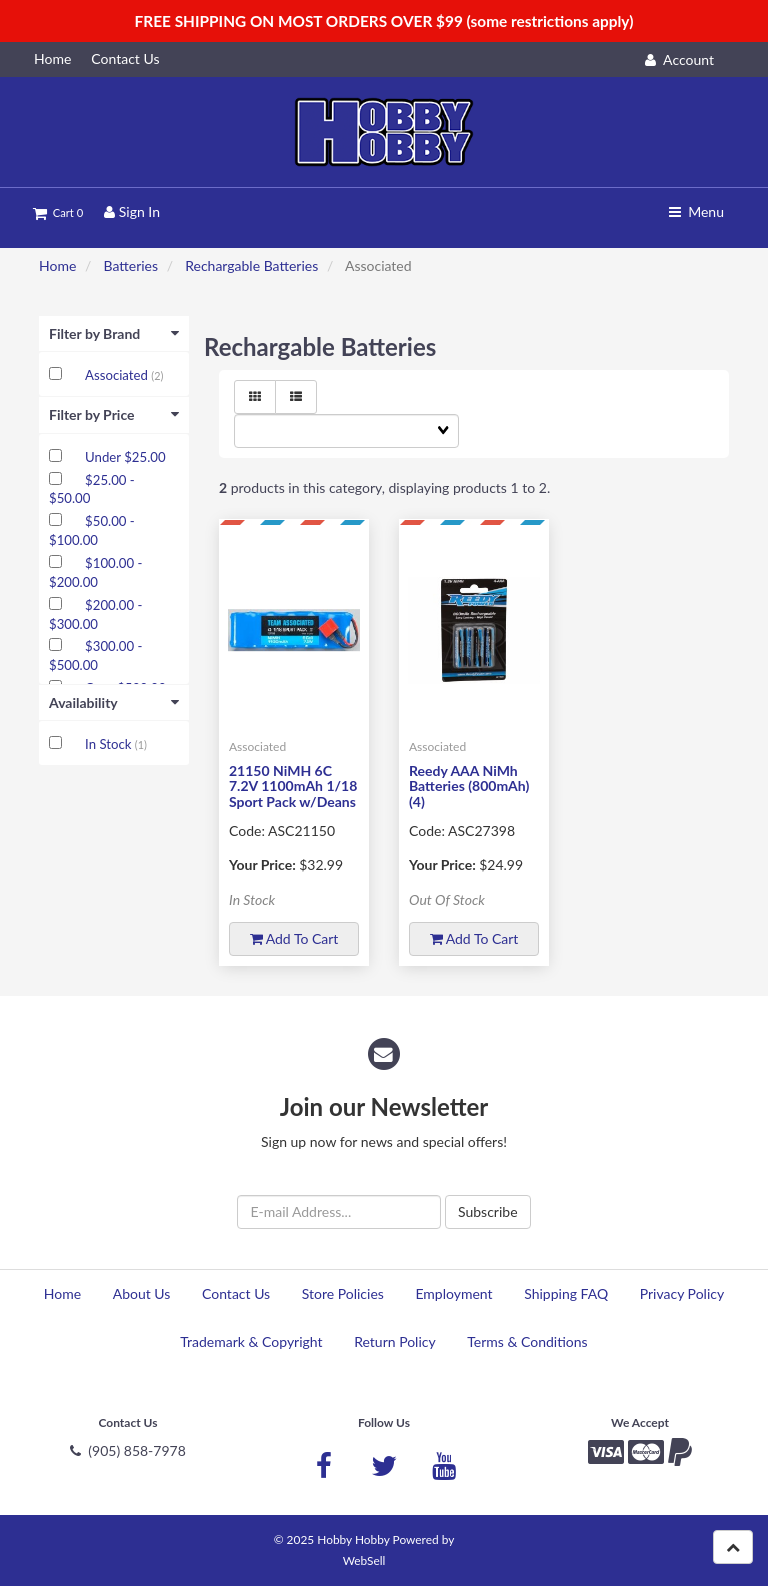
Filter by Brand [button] (114, 333)
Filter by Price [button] (114, 414)
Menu (696, 211)
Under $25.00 (125, 457)
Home (57, 265)
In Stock (110, 744)
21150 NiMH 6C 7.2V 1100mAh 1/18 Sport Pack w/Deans (293, 786)
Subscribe (488, 1211)
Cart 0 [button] (58, 212)
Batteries (130, 265)
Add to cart (294, 938)
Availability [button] (114, 702)
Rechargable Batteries (251, 265)
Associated (118, 375)
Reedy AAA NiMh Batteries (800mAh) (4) (469, 786)
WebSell (364, 1560)
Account (679, 59)
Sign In (132, 211)
